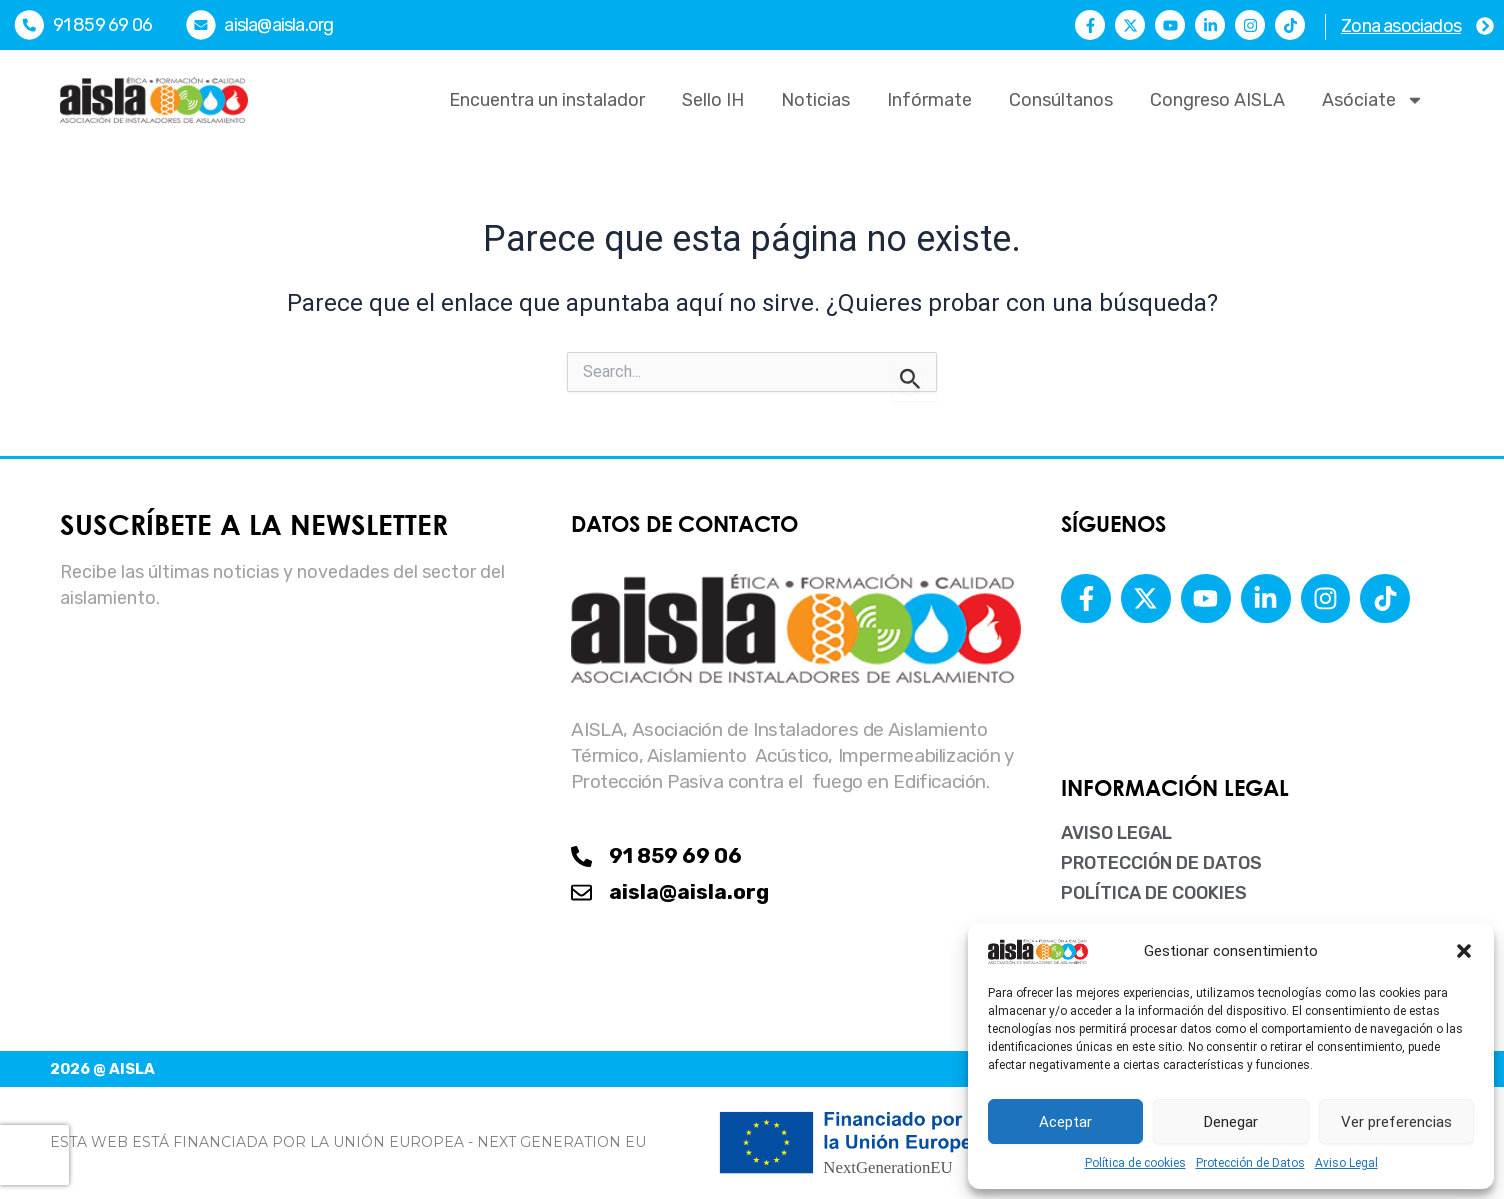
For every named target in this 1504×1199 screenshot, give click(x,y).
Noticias (815, 100)
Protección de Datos (1250, 1163)
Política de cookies (1135, 1163)
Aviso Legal (1346, 1163)
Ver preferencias (1396, 1122)
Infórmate (929, 100)
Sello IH (713, 100)
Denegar (1231, 1122)
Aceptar (1065, 1122)
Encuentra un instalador (547, 100)
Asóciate (1373, 100)
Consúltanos (1061, 100)
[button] (1464, 951)
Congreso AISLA (1217, 100)
